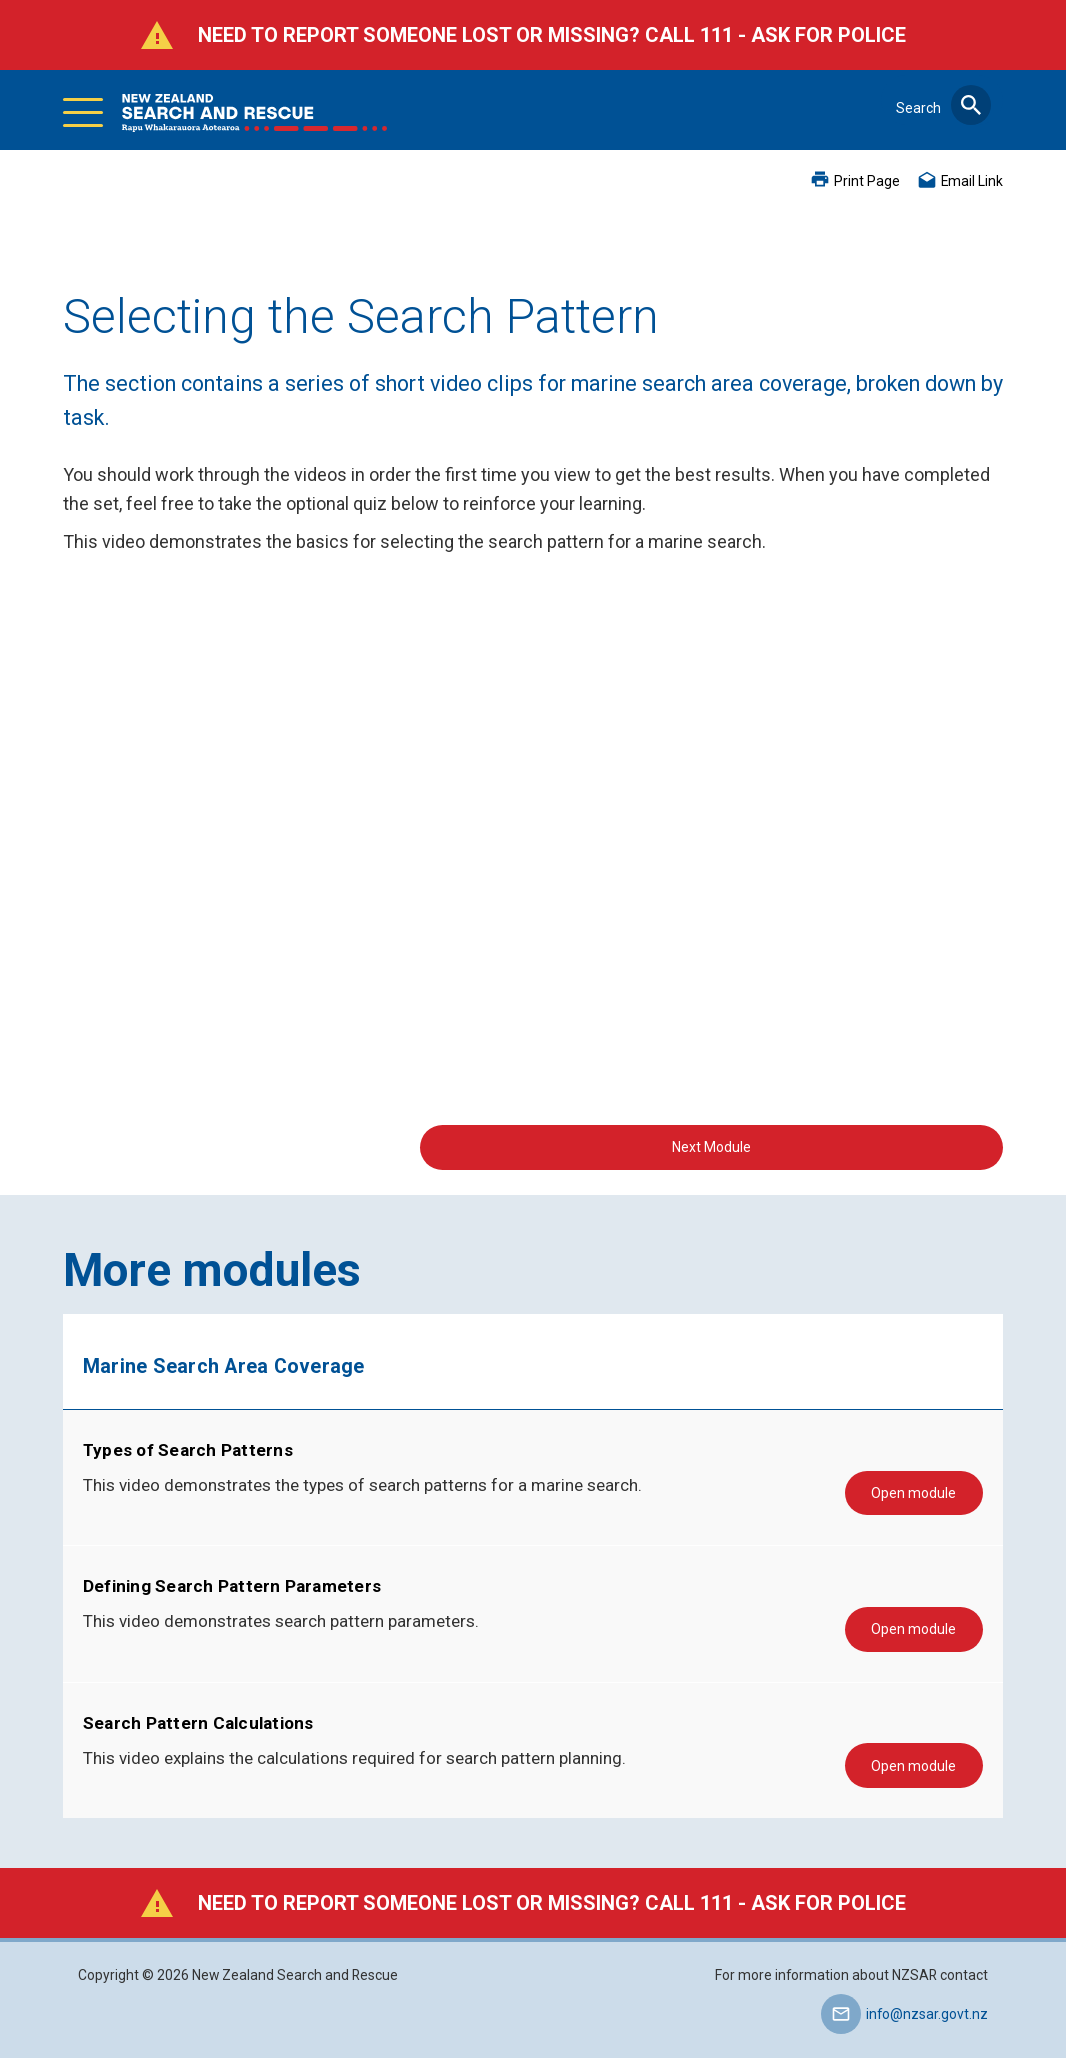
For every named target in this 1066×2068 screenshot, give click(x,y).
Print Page (867, 181)
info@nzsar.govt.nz (927, 2024)
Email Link (972, 181)
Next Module (868, 1145)
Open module (925, 1496)
